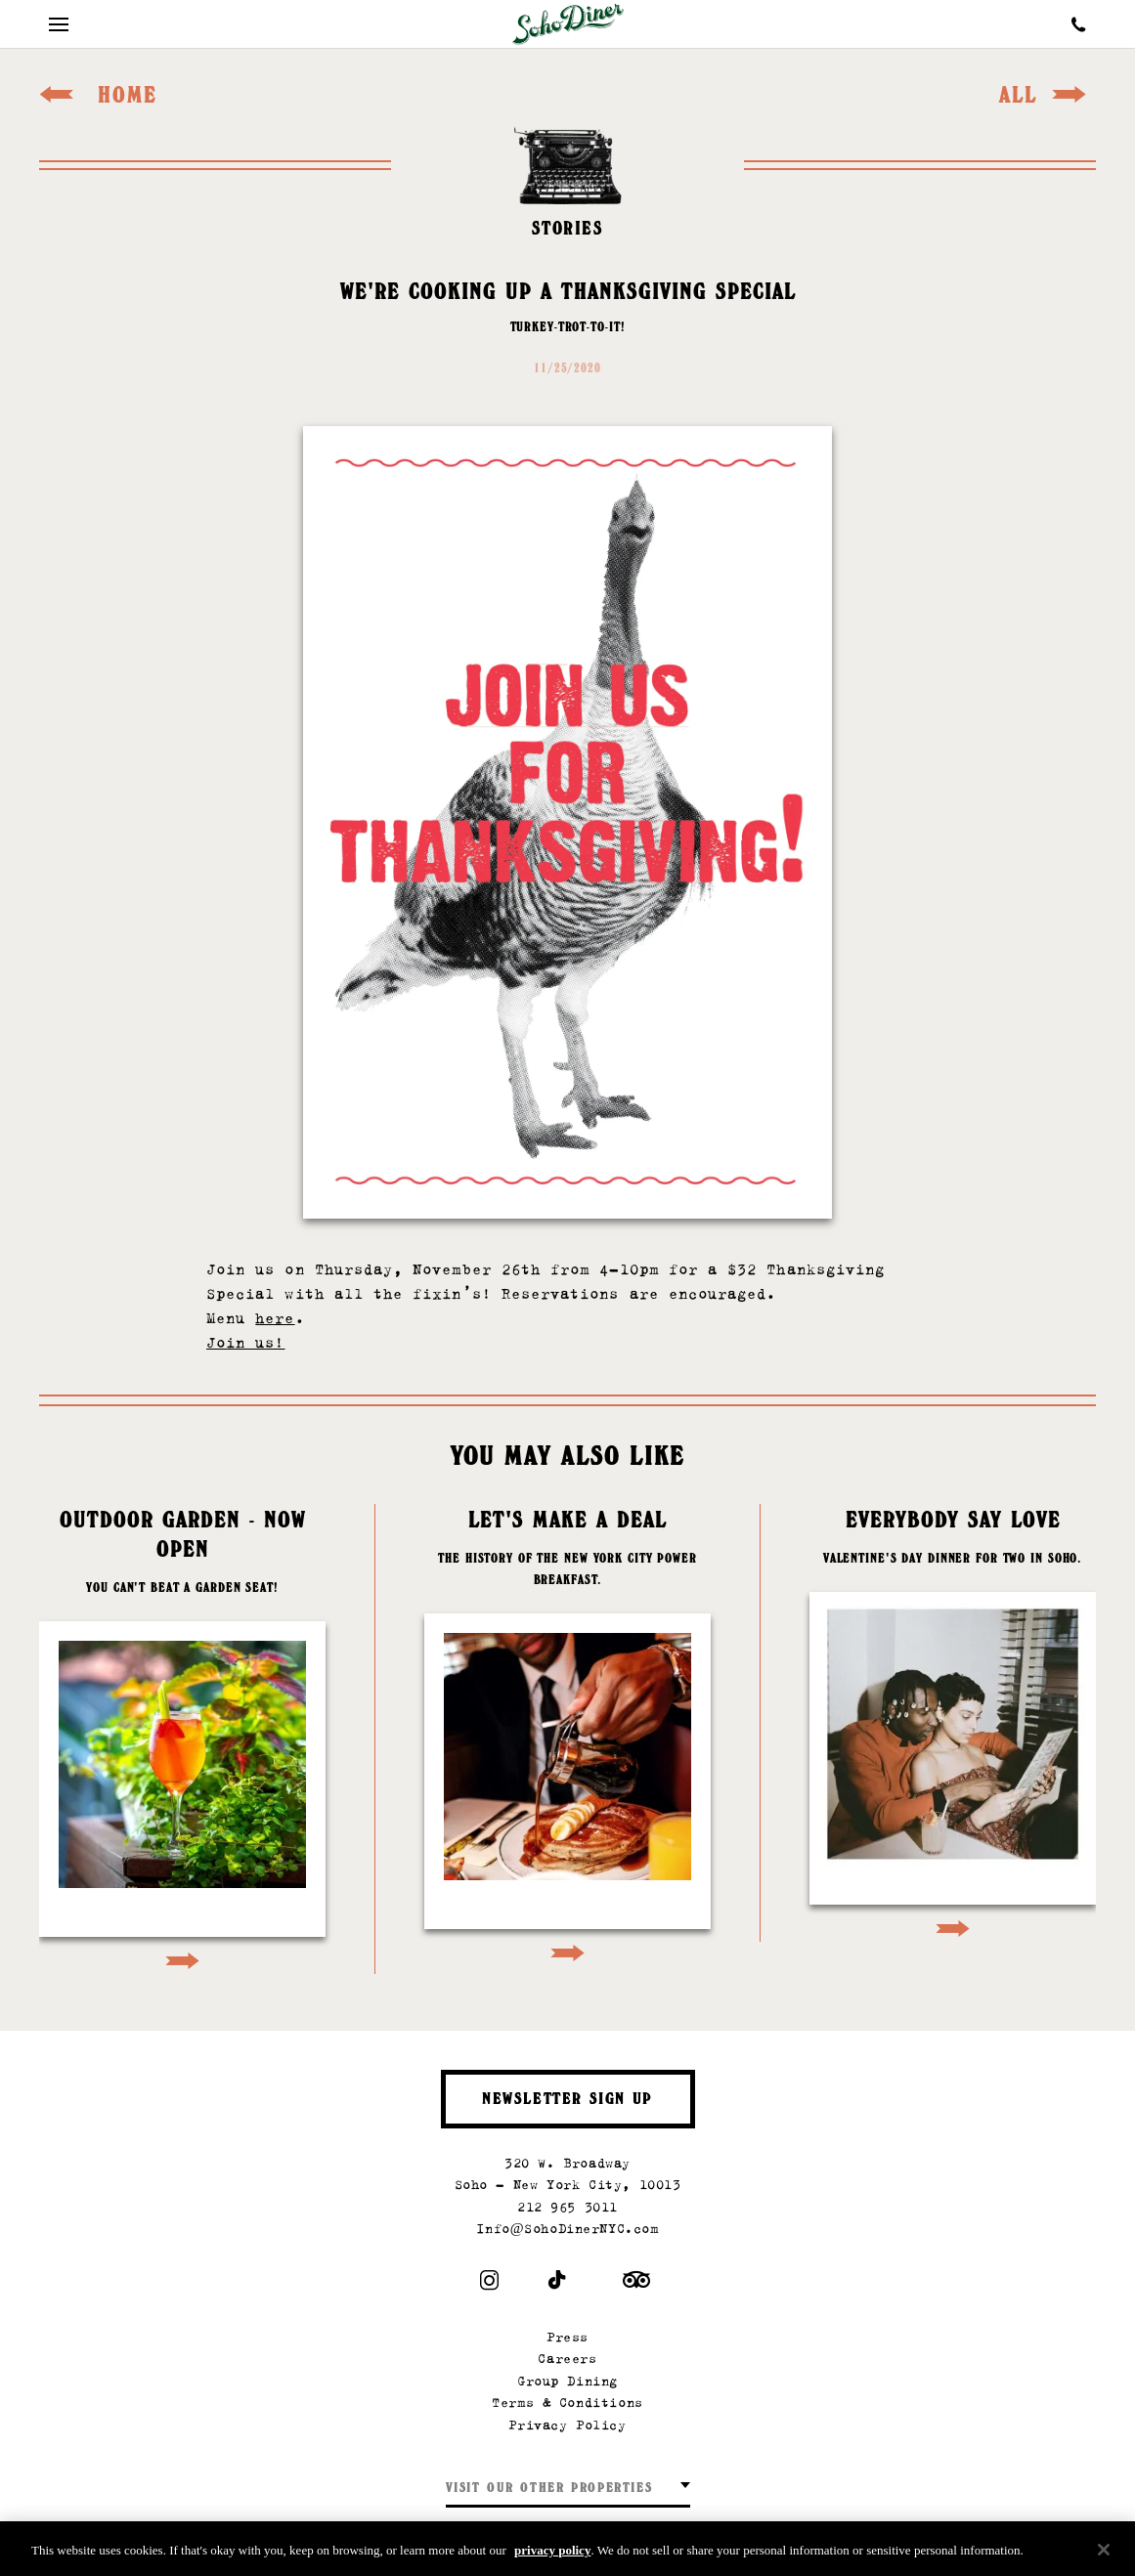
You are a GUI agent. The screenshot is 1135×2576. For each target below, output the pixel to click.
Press (567, 2337)
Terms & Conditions (567, 2402)
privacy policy (552, 2554)
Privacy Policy (567, 2425)
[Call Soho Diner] (1078, 24)
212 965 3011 (567, 2207)
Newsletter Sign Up (567, 2101)
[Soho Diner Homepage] (568, 24)
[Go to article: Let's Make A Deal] (567, 1735)
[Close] (1103, 2553)
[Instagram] (489, 2283)
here (274, 1318)
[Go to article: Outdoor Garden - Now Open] (182, 1739)
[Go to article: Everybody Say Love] (952, 1723)
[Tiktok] (557, 2283)
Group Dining (567, 2381)
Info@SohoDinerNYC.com (567, 2228)
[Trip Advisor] (636, 2283)
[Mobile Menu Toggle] (58, 24)
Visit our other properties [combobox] (549, 2489)
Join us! (245, 1342)
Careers (567, 2358)
